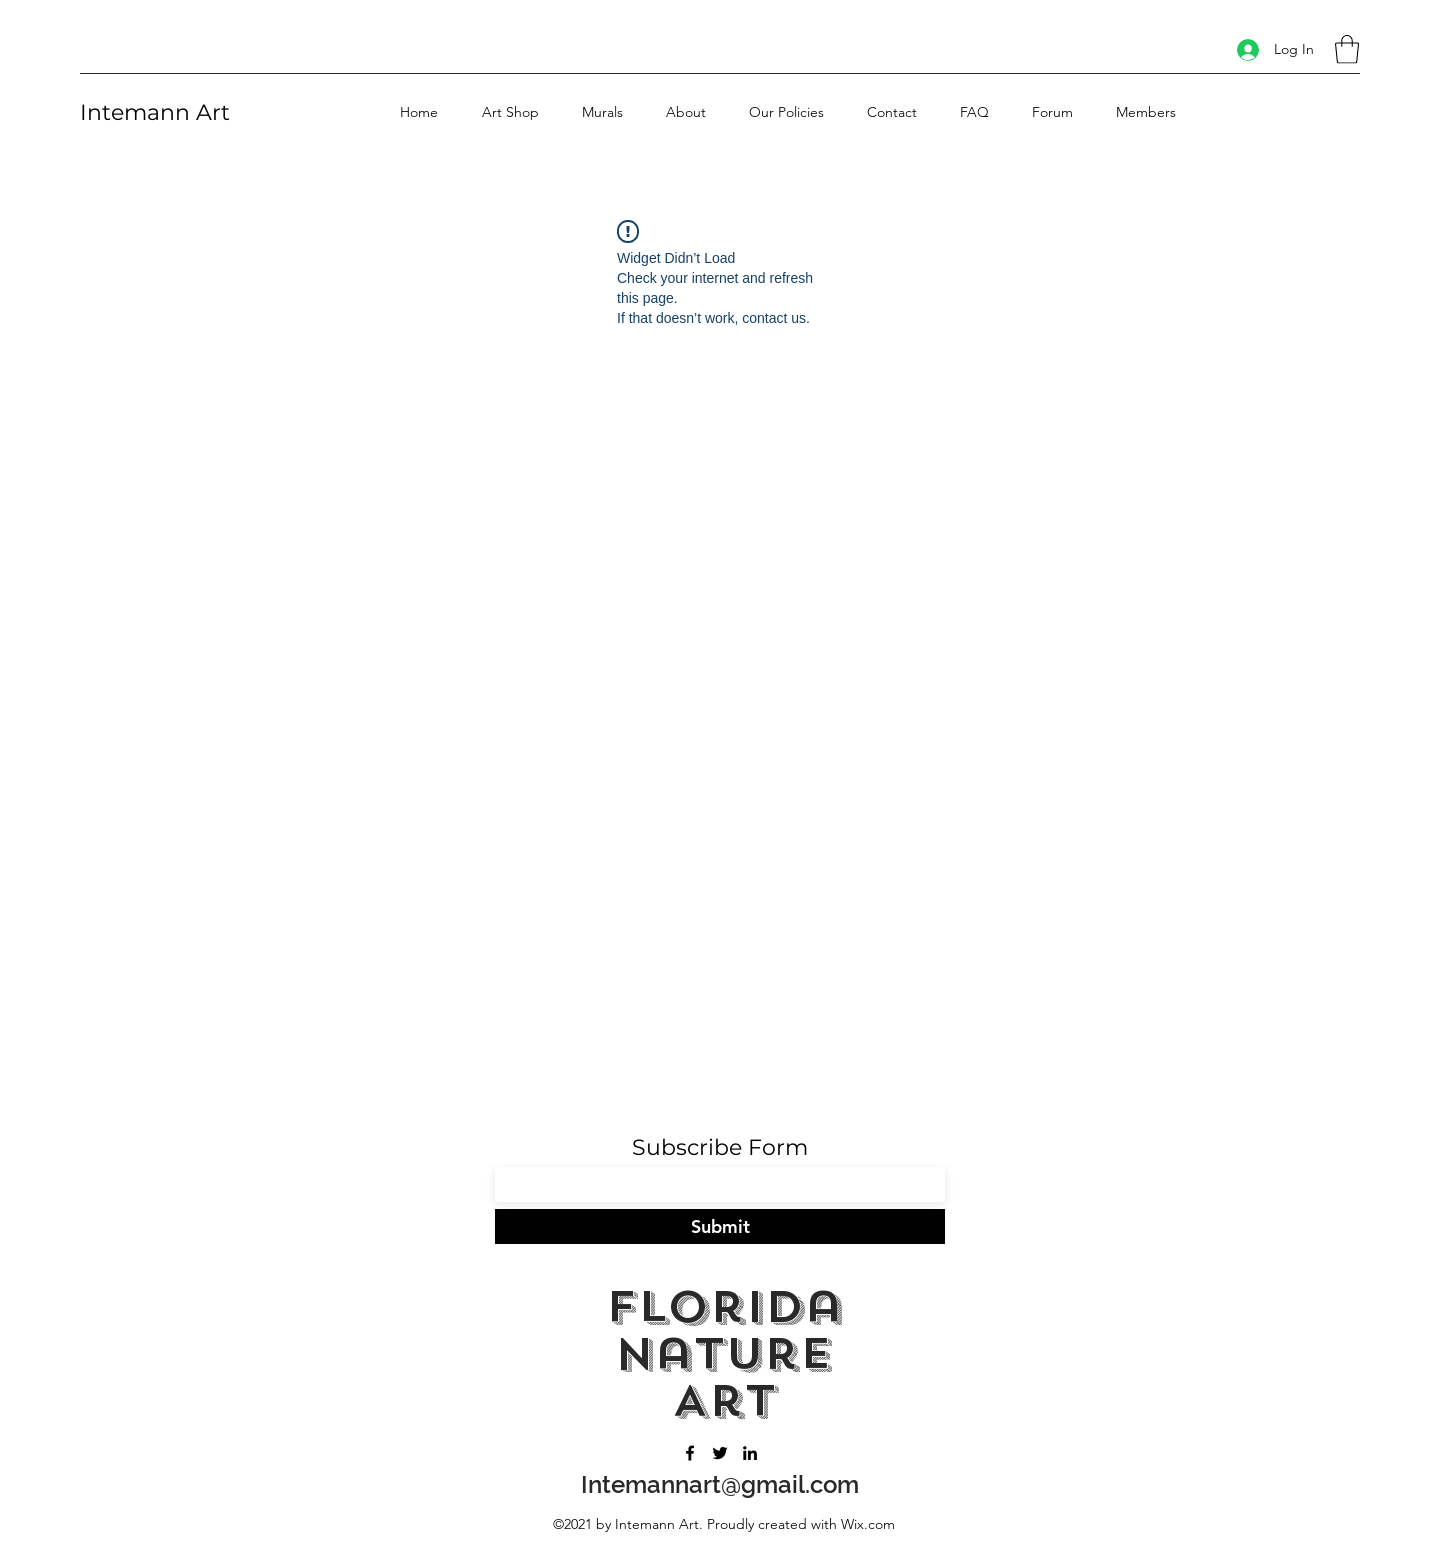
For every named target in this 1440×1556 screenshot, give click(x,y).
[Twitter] (720, 1453)
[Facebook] (690, 1453)
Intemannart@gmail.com (720, 1484)
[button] (1347, 49)
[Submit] (720, 1226)
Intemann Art (155, 112)
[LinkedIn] (750, 1453)
